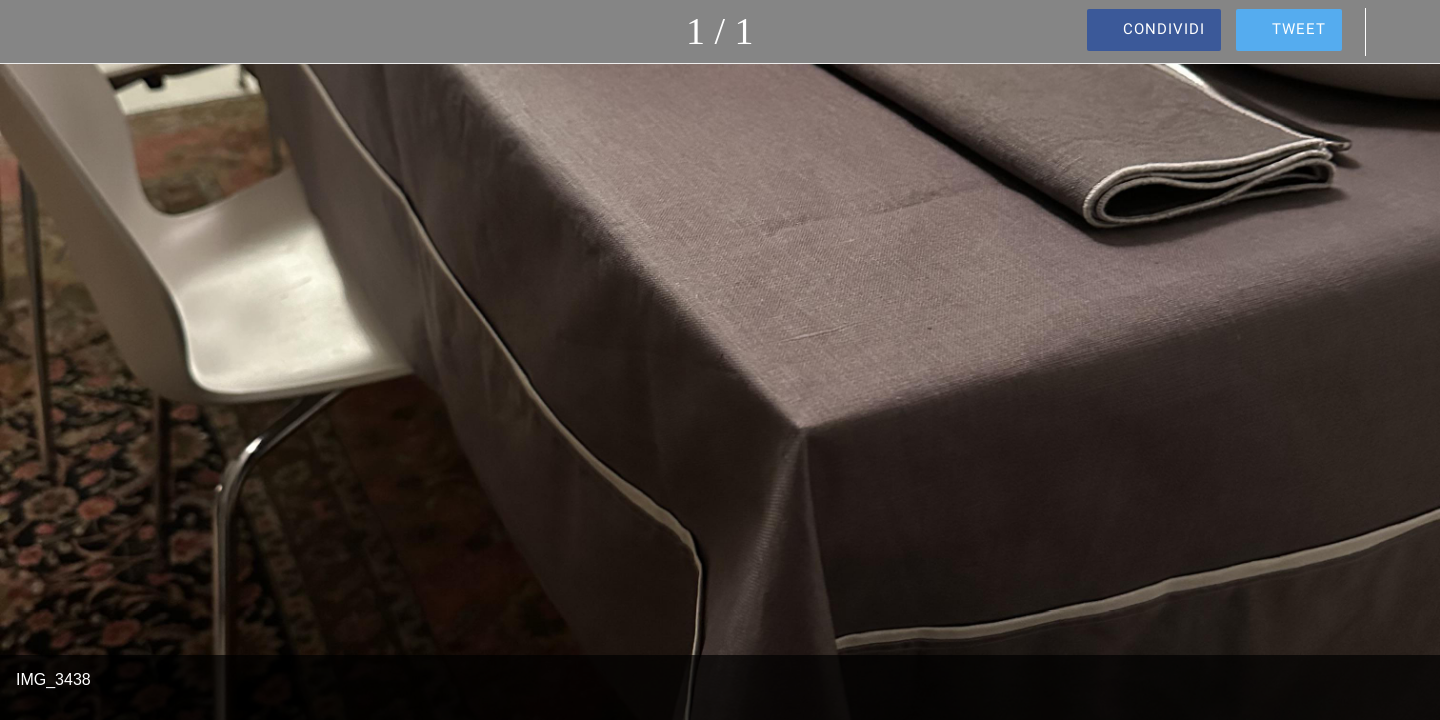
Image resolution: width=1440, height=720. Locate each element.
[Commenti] (1400, 32)
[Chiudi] (40, 32)
